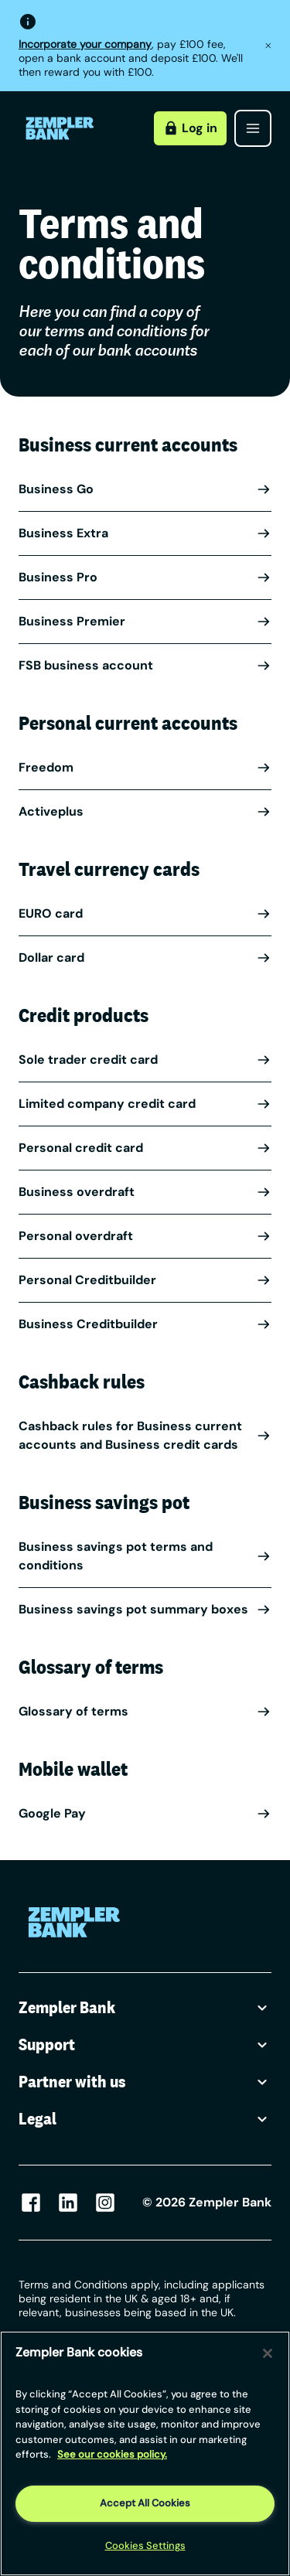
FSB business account (145, 665)
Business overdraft (145, 1192)
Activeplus (145, 811)
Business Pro (145, 577)
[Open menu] (252, 128)
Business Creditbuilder (145, 1324)
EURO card (145, 913)
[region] (145, 2453)
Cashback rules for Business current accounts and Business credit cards (145, 1435)
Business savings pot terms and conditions (145, 1555)
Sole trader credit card (145, 1059)
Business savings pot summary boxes (145, 1609)
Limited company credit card (145, 1103)
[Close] (268, 2353)
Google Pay (145, 1813)
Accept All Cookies (145, 2503)
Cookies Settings (145, 2545)
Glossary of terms (145, 1711)
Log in (190, 128)
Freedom (145, 767)
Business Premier (145, 621)
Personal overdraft (145, 1236)
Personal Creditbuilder (145, 1280)
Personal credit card (145, 1148)
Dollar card (145, 957)
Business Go (145, 489)
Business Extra (145, 533)
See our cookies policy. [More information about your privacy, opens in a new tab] (112, 2454)
